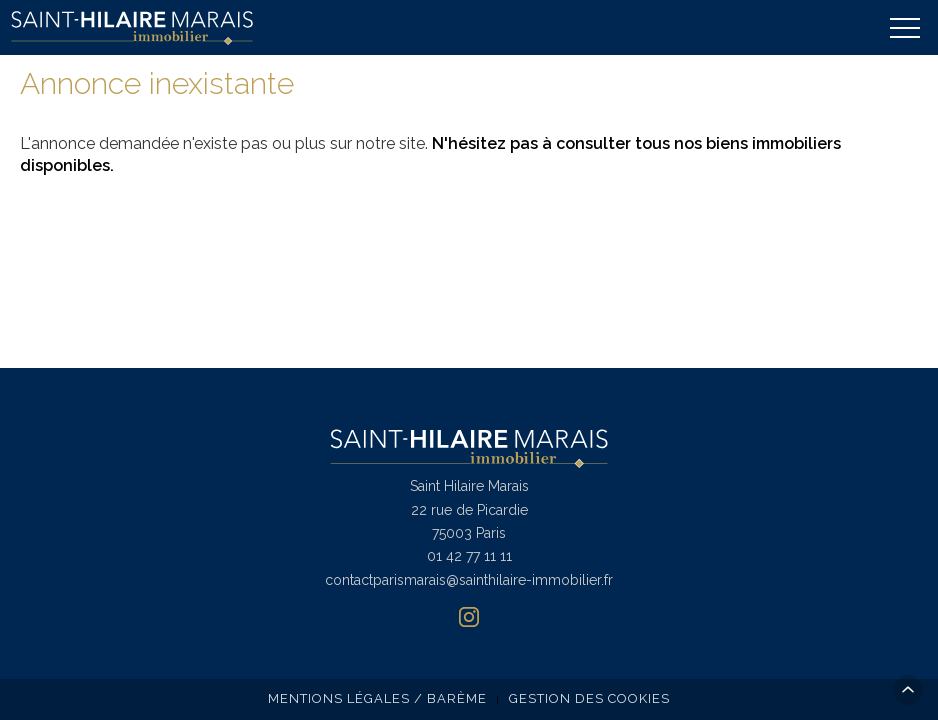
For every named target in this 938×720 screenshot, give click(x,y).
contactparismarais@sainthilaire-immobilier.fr (469, 580)
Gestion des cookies (589, 698)
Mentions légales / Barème (377, 698)
